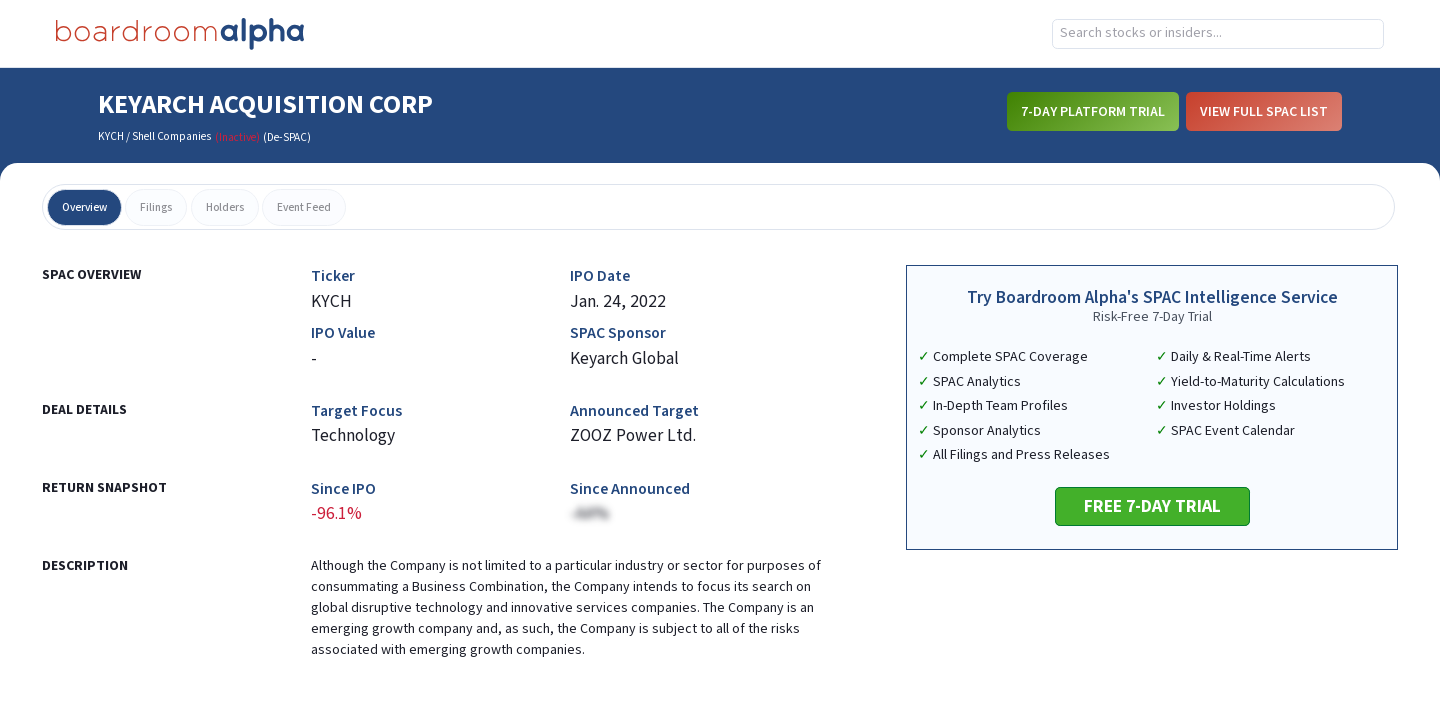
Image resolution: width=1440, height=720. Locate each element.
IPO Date (600, 276)
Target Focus (356, 411)
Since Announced (630, 489)
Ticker (333, 276)
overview (84, 207)
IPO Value (343, 333)
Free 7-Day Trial (1152, 506)
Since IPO (343, 489)
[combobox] (1218, 34)
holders (225, 207)
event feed (304, 207)
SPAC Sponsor (618, 333)
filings (156, 207)
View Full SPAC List (1264, 112)
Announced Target (634, 411)
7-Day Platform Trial (1093, 112)
